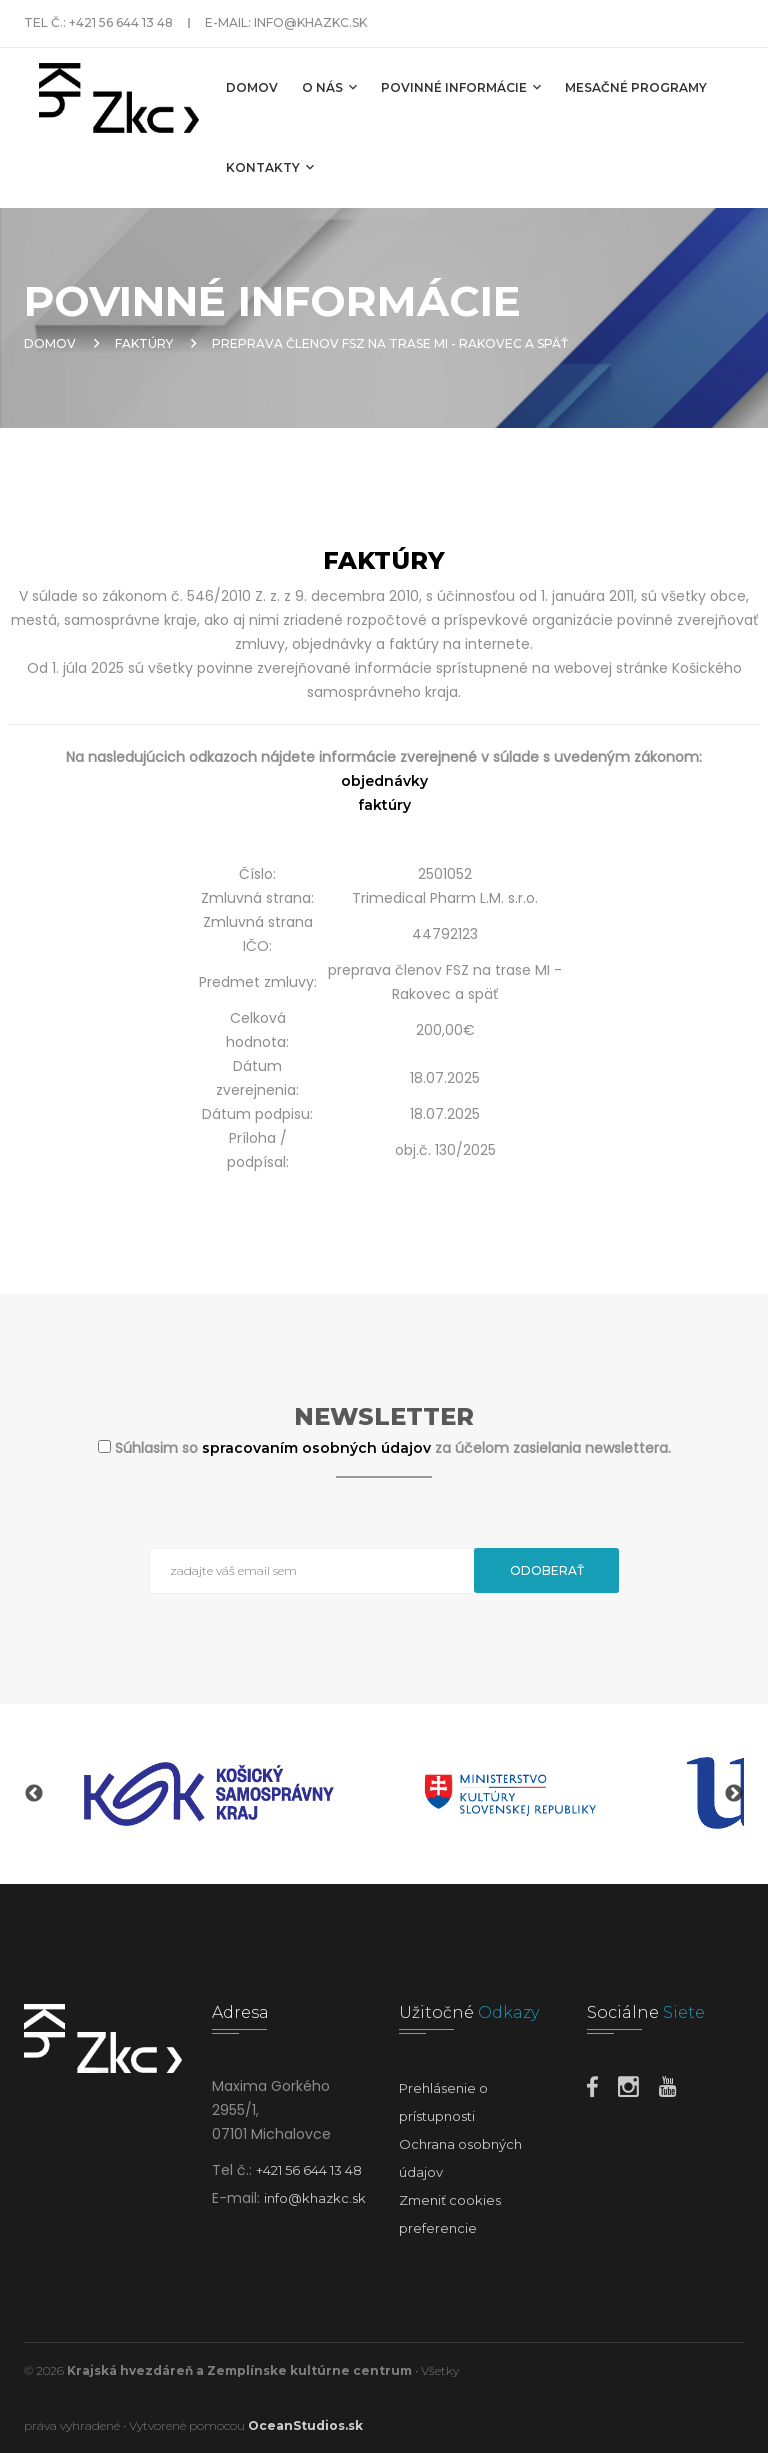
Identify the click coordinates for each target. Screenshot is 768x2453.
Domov (252, 87)
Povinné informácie (461, 87)
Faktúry (144, 343)
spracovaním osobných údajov (318, 1448)
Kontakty (270, 167)
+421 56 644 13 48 (121, 22)
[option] (209, 1794)
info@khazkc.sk (310, 22)
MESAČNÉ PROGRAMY (636, 87)
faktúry (384, 805)
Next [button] (734, 1794)
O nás (329, 87)
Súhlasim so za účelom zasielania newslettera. (393, 1448)
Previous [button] (34, 1794)
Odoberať (547, 1570)
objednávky (384, 781)
